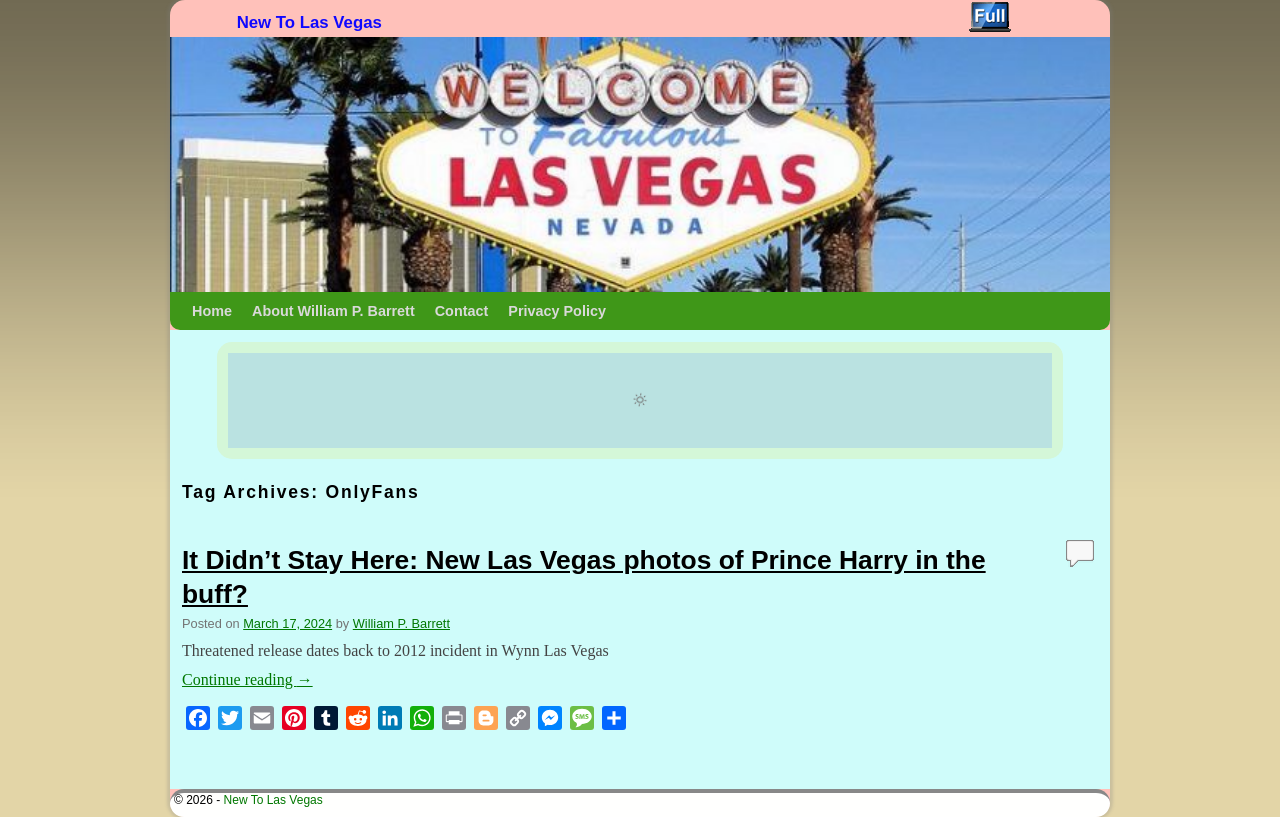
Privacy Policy (557, 311)
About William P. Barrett (333, 311)
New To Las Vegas (309, 22)
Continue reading (247, 679)
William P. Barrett (401, 623)
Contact (462, 311)
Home (212, 311)
